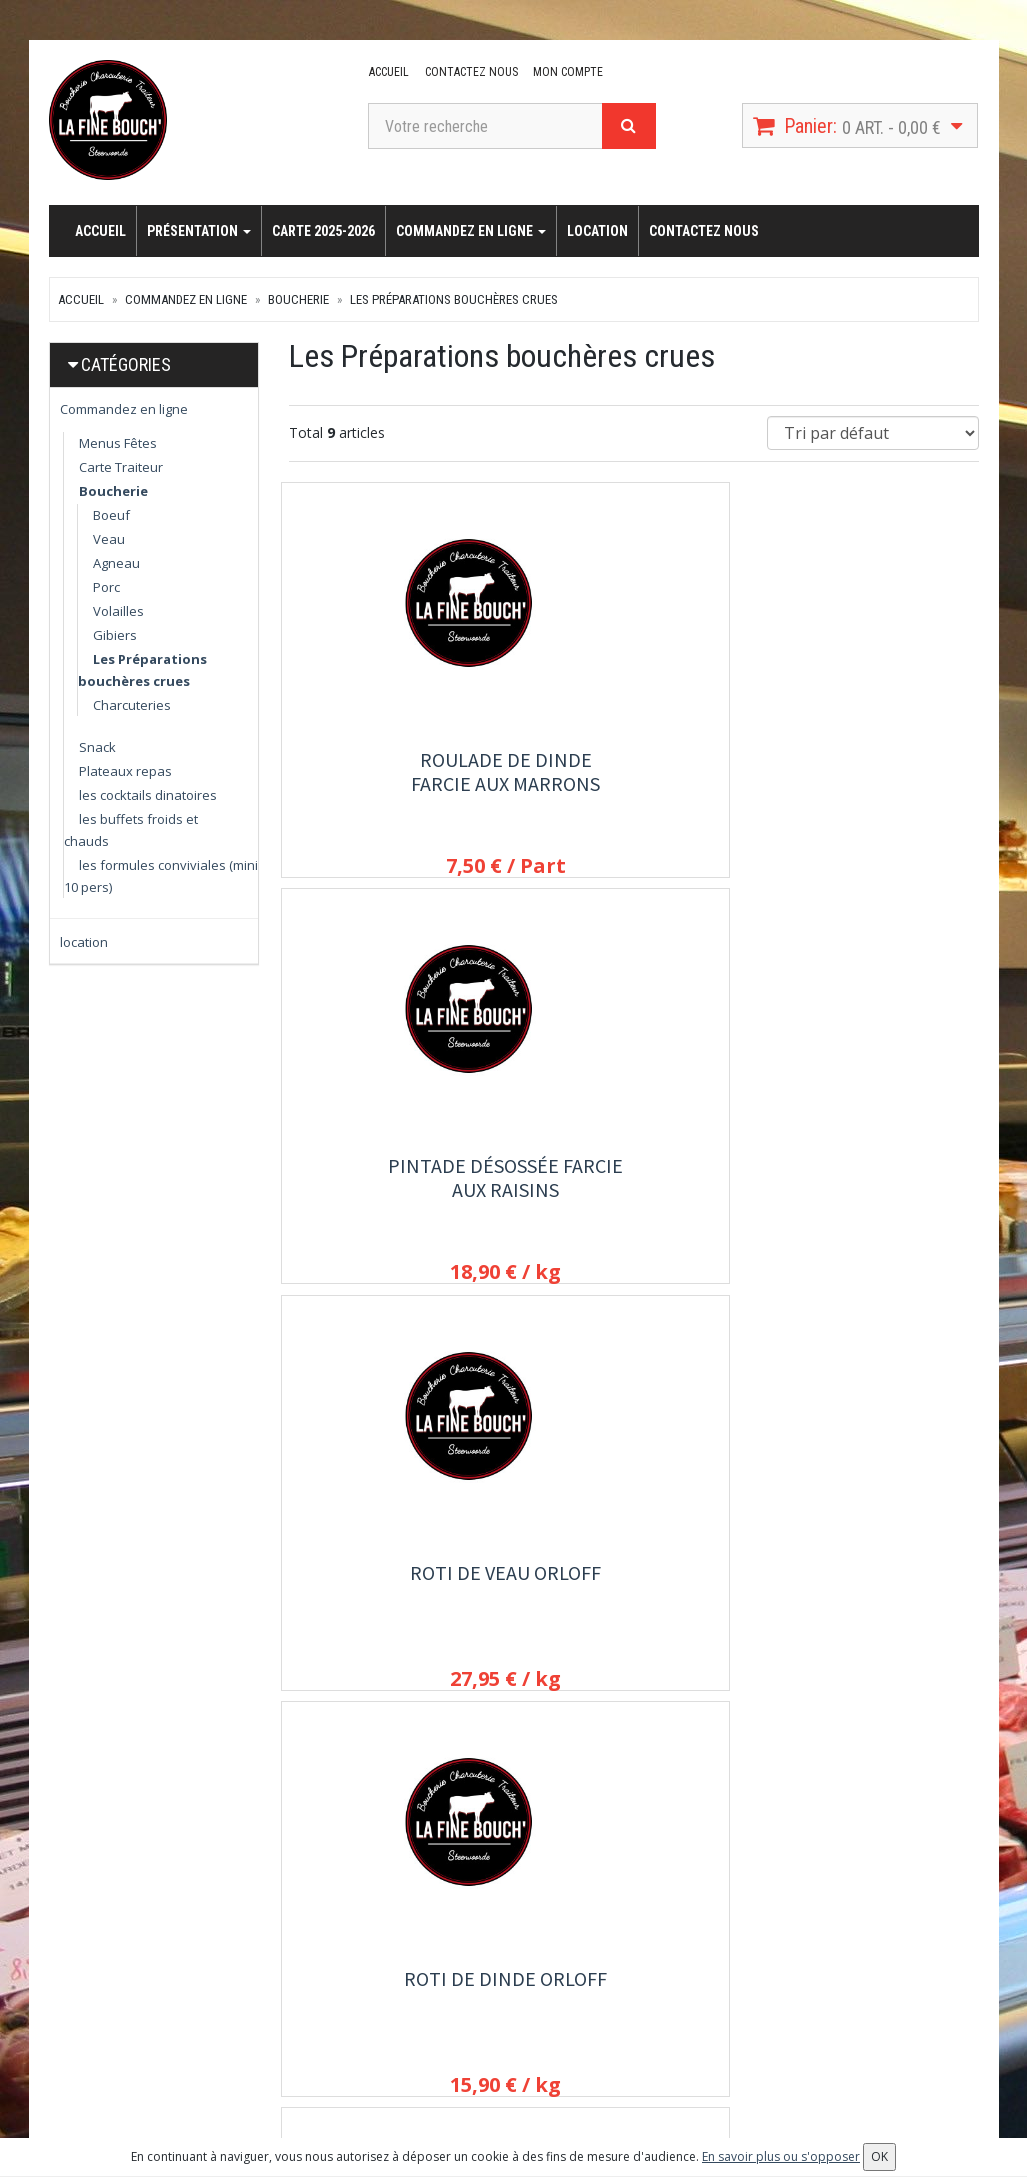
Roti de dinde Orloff (393, 1170)
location (597, 231)
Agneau (116, 563)
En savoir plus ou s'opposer (781, 2156)
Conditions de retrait (510, 2022)
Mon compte (564, 72)
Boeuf (111, 515)
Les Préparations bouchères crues (454, 299)
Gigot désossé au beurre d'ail (873, 1182)
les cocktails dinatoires (148, 795)
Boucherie (298, 299)
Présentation (199, 231)
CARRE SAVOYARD (633, 1581)
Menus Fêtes (118, 443)
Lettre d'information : (832, 1940)
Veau (109, 539)
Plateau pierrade (873, 1581)
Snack (97, 747)
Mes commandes (660, 1968)
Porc (106, 587)
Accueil (388, 72)
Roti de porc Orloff (634, 1170)
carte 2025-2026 (323, 231)
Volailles (118, 611)
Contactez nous (468, 72)
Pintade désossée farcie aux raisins (633, 771)
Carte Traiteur (121, 467)
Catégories (126, 364)
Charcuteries (132, 705)
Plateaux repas (125, 771)
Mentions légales (500, 2076)
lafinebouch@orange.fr (151, 2015)
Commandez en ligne (471, 231)
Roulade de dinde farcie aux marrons (393, 771)
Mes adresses (651, 1995)
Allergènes (480, 2049)
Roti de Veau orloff (873, 759)
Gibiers (115, 635)
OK (776, 2019)
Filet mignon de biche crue (393, 1593)
